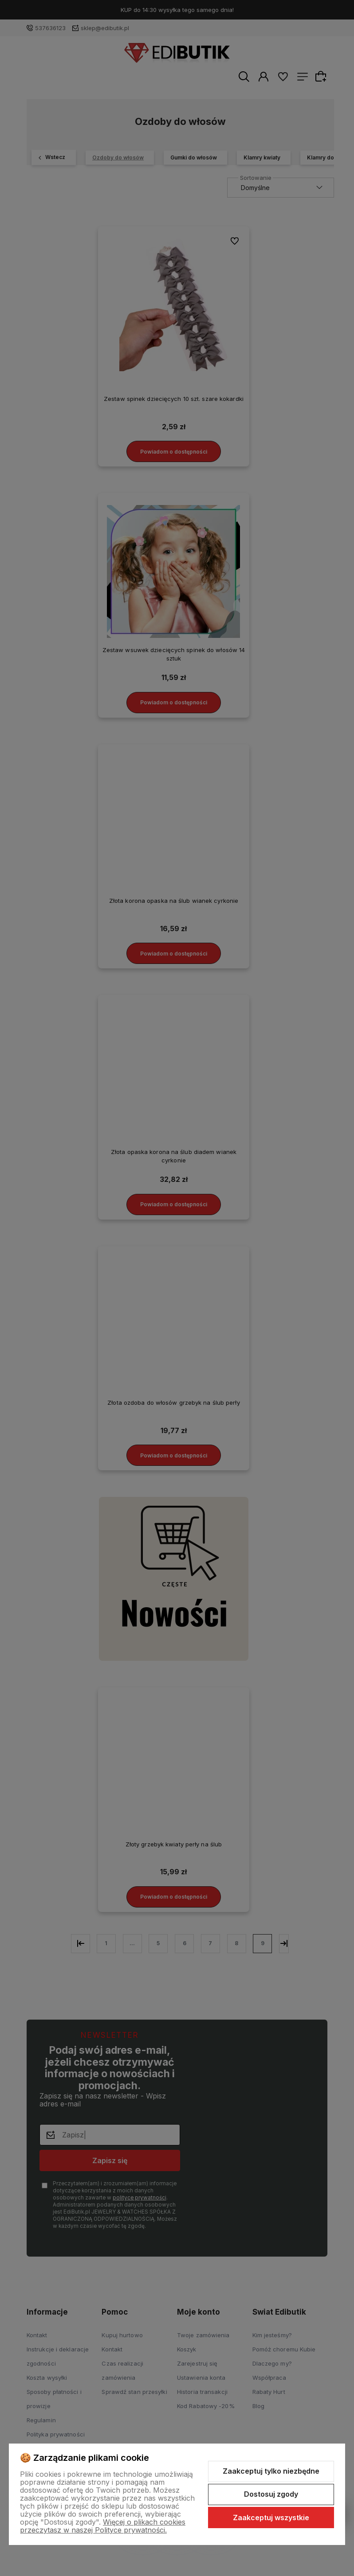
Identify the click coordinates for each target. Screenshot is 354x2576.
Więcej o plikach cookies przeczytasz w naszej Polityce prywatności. (102, 2526)
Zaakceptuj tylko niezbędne (271, 2471)
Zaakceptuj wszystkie (271, 2517)
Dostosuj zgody (271, 2494)
